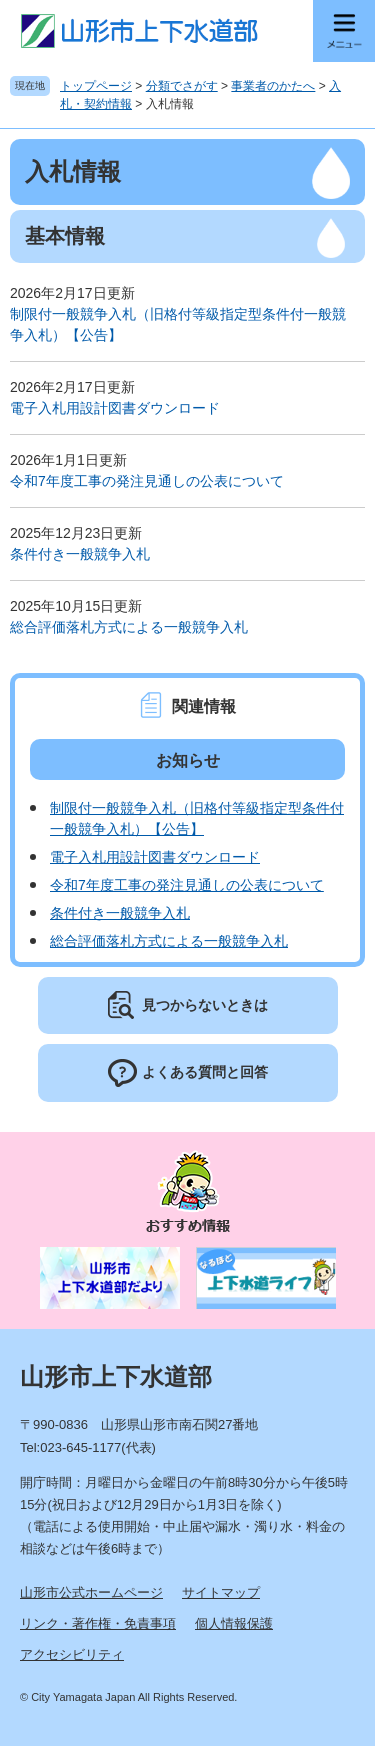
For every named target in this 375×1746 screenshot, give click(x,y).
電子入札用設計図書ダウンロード (115, 408)
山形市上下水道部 (116, 1376)
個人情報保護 (234, 1623)
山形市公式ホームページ (91, 1592)
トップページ (96, 86)
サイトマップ (221, 1592)
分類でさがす (182, 86)
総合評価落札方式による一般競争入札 (129, 627)
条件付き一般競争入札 (80, 554)
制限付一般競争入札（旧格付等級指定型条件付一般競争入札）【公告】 (178, 324)
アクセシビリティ (72, 1654)
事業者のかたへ (273, 86)
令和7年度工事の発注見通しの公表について (147, 481)
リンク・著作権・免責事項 (98, 1623)
